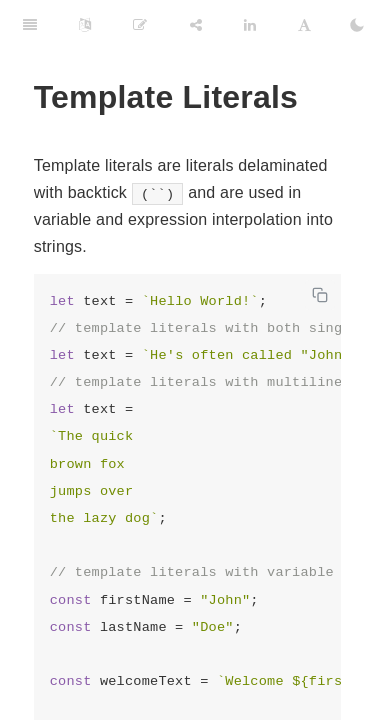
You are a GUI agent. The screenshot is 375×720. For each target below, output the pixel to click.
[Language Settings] (85, 25)
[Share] (196, 25)
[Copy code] (320, 295)
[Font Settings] (304, 25)
